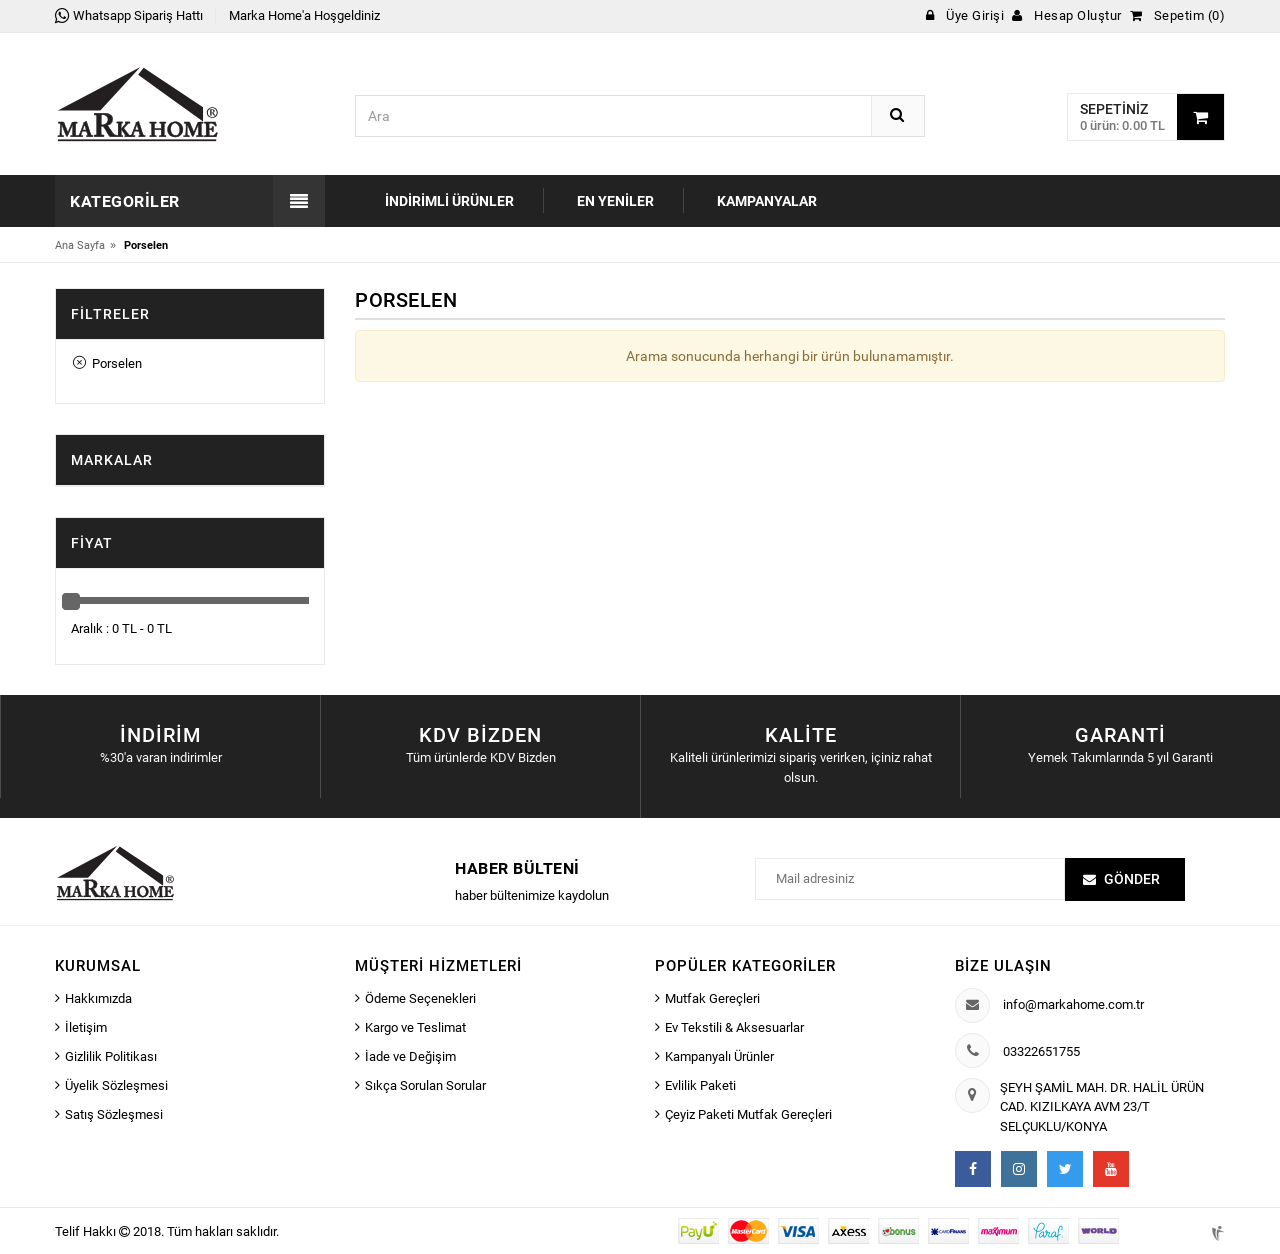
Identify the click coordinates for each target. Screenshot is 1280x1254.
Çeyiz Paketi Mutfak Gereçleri (748, 1114)
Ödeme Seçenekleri (420, 998)
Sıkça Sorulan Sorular (425, 1085)
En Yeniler (615, 201)
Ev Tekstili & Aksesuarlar (734, 1027)
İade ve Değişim (410, 1056)
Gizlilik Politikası (111, 1056)
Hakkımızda (98, 998)
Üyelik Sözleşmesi (116, 1085)
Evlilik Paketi (700, 1085)
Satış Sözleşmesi (114, 1114)
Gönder (1132, 879)
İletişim (86, 1027)
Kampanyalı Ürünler (719, 1056)
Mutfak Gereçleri (712, 998)
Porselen (107, 363)
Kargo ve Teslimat (415, 1027)
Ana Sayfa (80, 245)
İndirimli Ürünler (449, 201)
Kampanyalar (767, 201)
